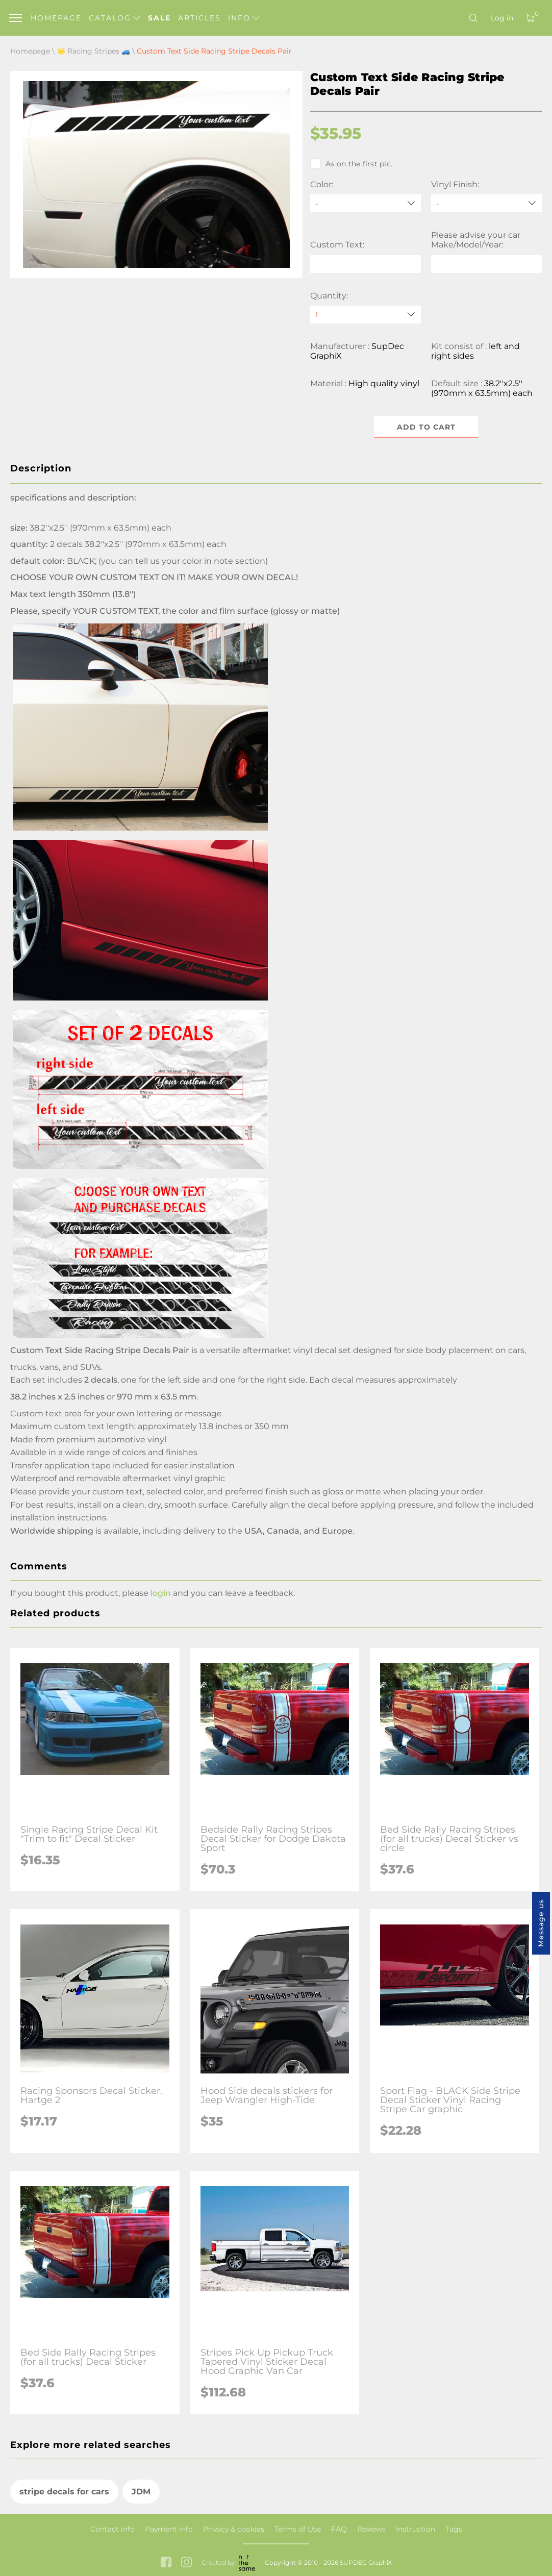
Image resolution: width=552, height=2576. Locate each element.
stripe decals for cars (64, 2491)
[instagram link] (186, 2563)
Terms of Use (297, 2529)
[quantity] (365, 314)
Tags (453, 2529)
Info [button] (244, 17)
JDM (141, 2491)
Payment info (169, 2529)
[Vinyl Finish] (486, 203)
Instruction (415, 2529)
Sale (159, 17)
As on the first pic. (351, 163)
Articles (199, 17)
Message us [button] (540, 1923)
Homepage (56, 17)
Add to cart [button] (426, 427)
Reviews (371, 2529)
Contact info (112, 2529)
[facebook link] (166, 2563)
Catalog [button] (114, 17)
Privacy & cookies (233, 2529)
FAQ (339, 2529)
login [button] (160, 1593)
